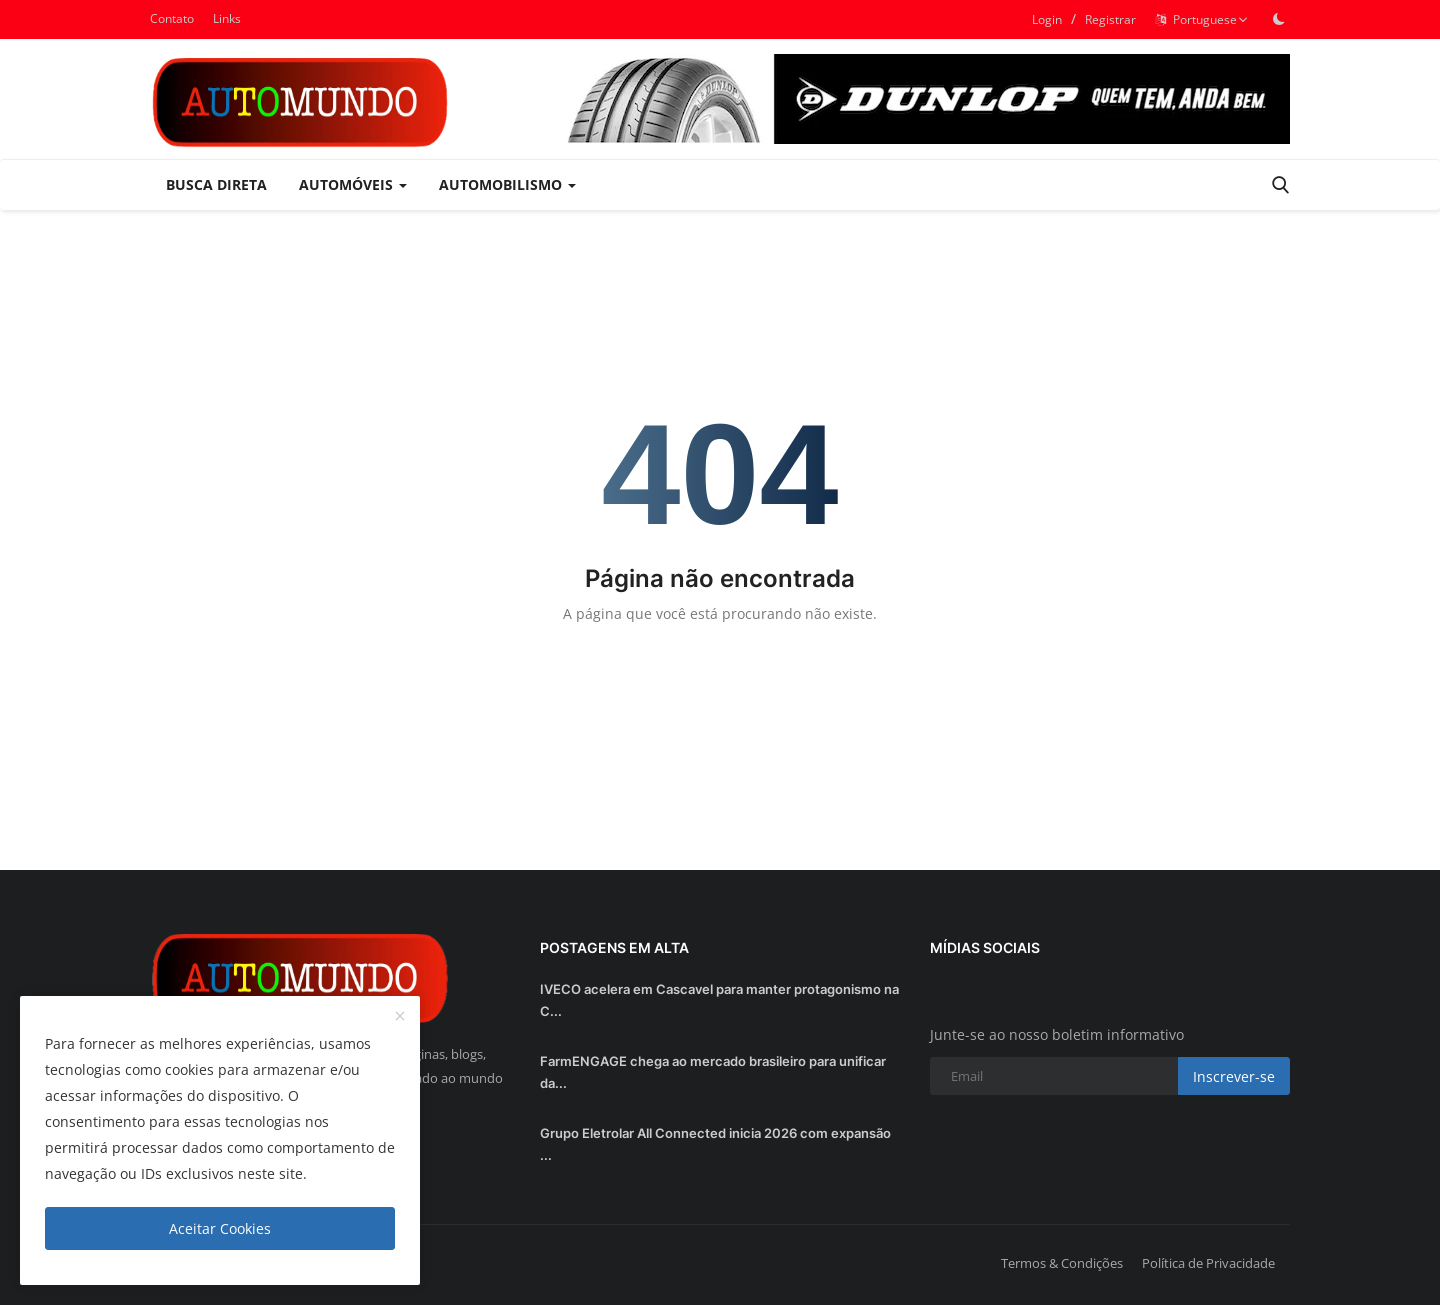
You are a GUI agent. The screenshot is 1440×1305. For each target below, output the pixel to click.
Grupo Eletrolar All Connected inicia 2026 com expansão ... (715, 1144)
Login (1047, 19)
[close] (400, 1017)
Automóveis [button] (353, 184)
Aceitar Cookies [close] (220, 1228)
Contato (172, 18)
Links (227, 18)
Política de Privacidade (1208, 1263)
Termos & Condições (1062, 1263)
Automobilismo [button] (507, 184)
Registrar (1110, 19)
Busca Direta (216, 184)
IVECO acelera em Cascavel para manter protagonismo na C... (719, 1000)
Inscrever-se (1234, 1076)
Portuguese (1202, 19)
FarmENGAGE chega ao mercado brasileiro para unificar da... (713, 1072)
